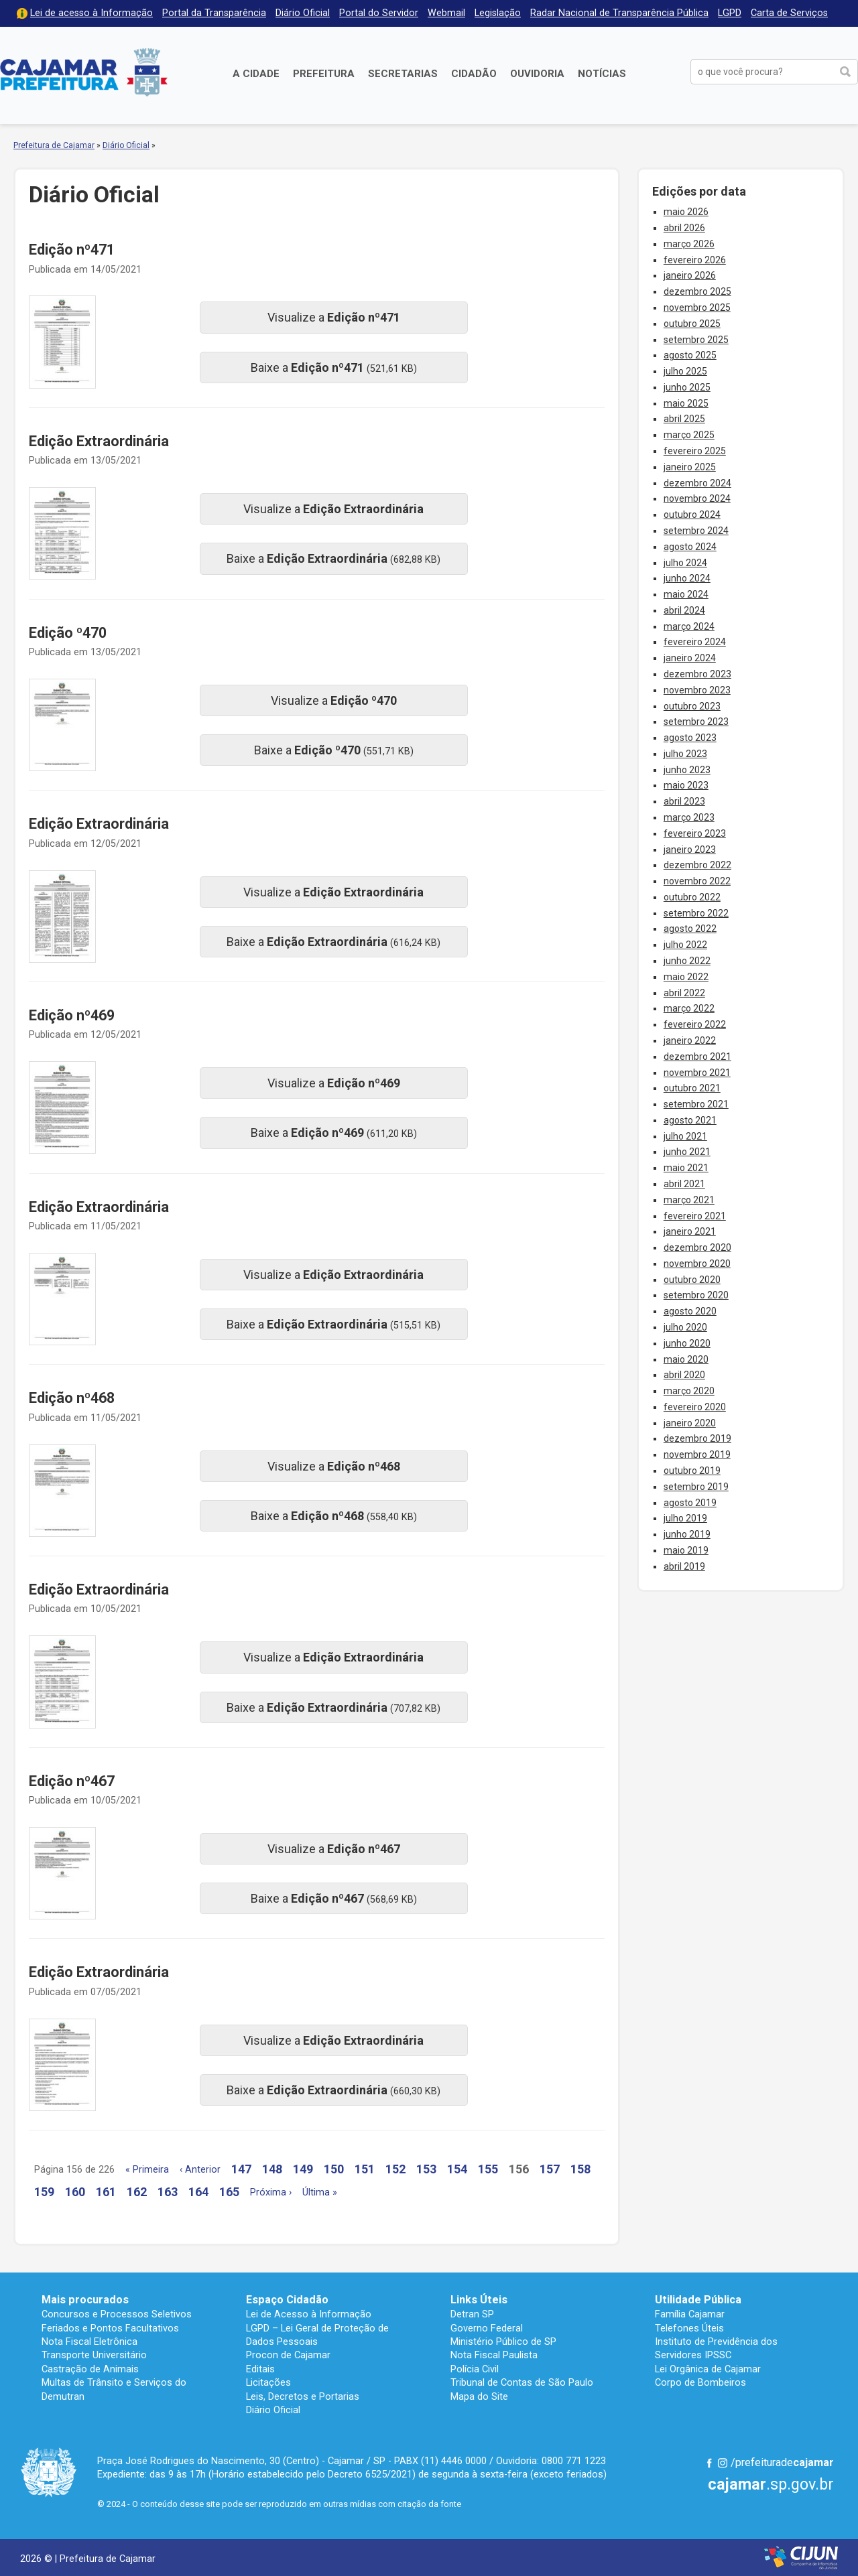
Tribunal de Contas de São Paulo (521, 2382)
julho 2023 (685, 753)
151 (365, 2169)
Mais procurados (85, 2299)
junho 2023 (687, 769)
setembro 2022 (696, 913)
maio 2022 (686, 976)
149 (303, 2169)
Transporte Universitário (94, 2355)
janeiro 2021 (690, 1231)
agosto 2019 (690, 1502)
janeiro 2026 (690, 275)
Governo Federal (486, 2328)
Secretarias (403, 74)
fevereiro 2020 (695, 1407)
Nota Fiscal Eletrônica (89, 2341)
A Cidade (256, 74)
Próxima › (271, 2192)
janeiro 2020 (690, 1423)
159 (44, 2192)
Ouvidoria (537, 74)
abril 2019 (684, 1566)
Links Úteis (478, 2299)
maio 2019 (686, 1550)
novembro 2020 (697, 1263)
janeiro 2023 (690, 849)
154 (457, 2169)
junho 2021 (687, 1151)
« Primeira (147, 2169)
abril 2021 (684, 1183)
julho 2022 (685, 944)
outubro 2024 (692, 514)
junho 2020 (687, 1343)
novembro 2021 (697, 1072)
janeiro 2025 (690, 467)
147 (241, 2169)
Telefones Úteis (689, 2328)
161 (106, 2192)
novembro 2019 (697, 1454)
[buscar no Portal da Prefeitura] (761, 71)
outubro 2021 (692, 1088)
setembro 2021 (696, 1104)
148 (272, 2169)
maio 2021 (686, 1167)
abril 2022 (684, 993)
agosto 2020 (690, 1311)
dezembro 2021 (697, 1056)
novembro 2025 (697, 307)
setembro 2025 (696, 339)
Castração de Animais (90, 2369)
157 (550, 2169)
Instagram (722, 2462)
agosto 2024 (690, 546)
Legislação (498, 13)
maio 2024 (686, 594)
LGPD (729, 13)
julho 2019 (685, 1518)
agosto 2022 (690, 928)
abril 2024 (684, 610)
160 (75, 2192)
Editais (260, 2369)
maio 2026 (686, 211)
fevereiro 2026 (695, 260)
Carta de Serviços (789, 13)
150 (334, 2169)
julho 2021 (685, 1136)
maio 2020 (686, 1359)
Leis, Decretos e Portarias (302, 2396)
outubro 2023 (692, 706)
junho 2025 (687, 387)
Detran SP (472, 2314)
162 (137, 2192)
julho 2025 (685, 371)
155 (488, 2169)
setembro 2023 (696, 721)
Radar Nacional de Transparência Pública (619, 13)
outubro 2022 (692, 897)
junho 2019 (687, 1534)
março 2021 (689, 1200)
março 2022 (689, 1008)
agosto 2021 (690, 1120)
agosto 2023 (690, 737)
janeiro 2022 (690, 1040)
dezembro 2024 (697, 483)
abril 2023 (684, 801)
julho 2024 (685, 562)
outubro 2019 (692, 1470)
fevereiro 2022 (695, 1024)
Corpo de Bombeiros (700, 2382)
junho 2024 (687, 578)
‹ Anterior (200, 2169)
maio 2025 (686, 403)
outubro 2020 (692, 1279)
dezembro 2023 (697, 674)
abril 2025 (684, 418)
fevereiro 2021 (695, 1216)
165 (229, 2192)
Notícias (602, 74)
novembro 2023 (697, 690)
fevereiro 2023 (695, 833)
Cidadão (474, 74)
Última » (319, 2192)
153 (426, 2169)
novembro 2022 (697, 881)
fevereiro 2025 (695, 451)
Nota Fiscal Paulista (494, 2355)
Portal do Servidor (378, 13)
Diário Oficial (302, 13)
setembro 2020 (696, 1295)
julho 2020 (685, 1327)
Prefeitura (324, 74)
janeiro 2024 (690, 658)
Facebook (709, 2462)
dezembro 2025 (697, 291)
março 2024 (689, 626)
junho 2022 (687, 960)
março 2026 (689, 244)
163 (168, 2192)
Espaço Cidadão (287, 2299)
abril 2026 (684, 227)
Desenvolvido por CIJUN (801, 2557)
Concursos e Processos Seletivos (117, 2314)
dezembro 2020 (697, 1247)
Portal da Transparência (214, 13)
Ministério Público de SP (503, 2341)
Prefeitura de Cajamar (84, 72)
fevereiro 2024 (695, 641)
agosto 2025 (690, 355)
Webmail (446, 13)
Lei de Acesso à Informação (308, 2314)
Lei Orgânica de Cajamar (708, 2369)
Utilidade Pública (698, 2299)
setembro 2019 (696, 1486)
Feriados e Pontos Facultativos (110, 2328)
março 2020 (689, 1390)
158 (580, 2169)
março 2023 (689, 817)
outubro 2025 (692, 323)
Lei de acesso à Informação (91, 13)
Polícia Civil (474, 2369)
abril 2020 (684, 1374)
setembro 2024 (696, 530)
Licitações (268, 2382)
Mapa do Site (479, 2396)
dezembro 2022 (697, 865)
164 (198, 2192)
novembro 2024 (697, 498)
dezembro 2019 (697, 1438)
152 (395, 2169)
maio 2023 (686, 785)
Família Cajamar (690, 2314)
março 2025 (689, 434)
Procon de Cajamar (288, 2355)
